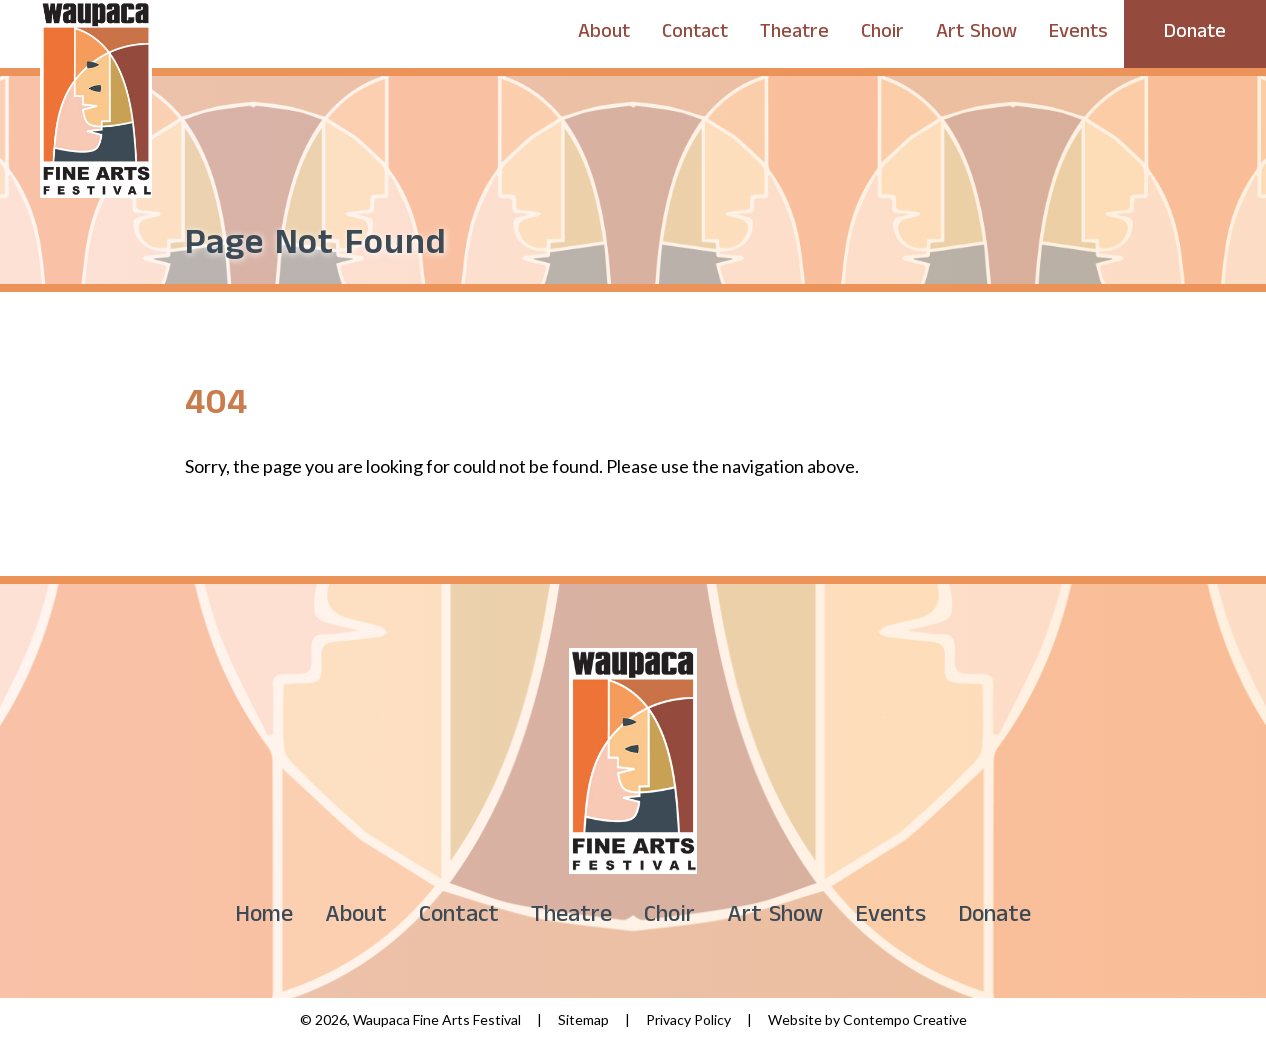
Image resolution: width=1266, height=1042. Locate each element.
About (604, 34)
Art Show (976, 34)
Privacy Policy (688, 1019)
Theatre (794, 34)
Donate (1195, 34)
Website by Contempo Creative (867, 1019)
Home (264, 917)
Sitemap (583, 1019)
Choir (882, 34)
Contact (695, 34)
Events (1078, 34)
